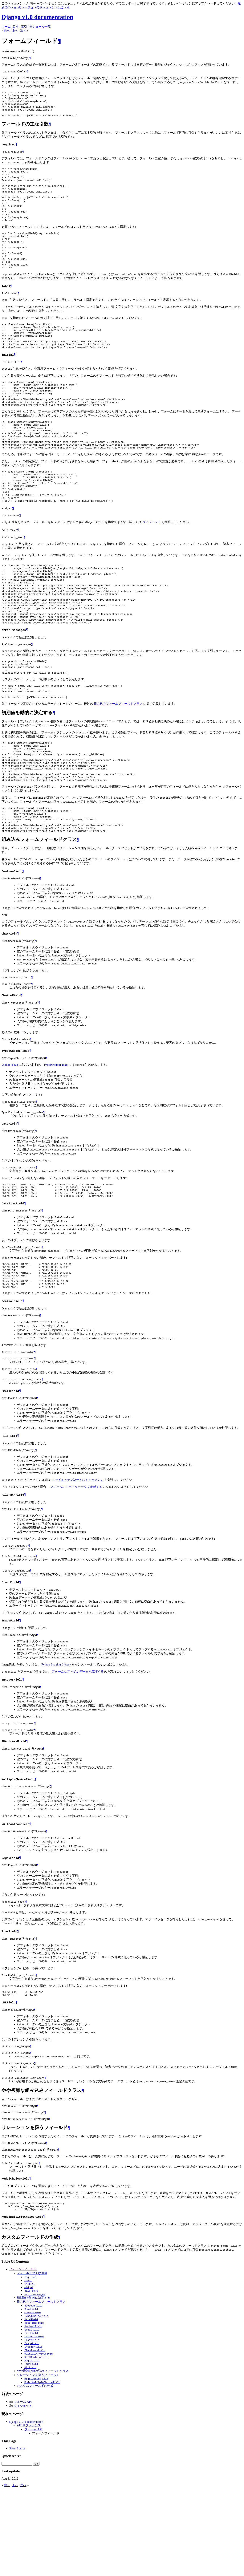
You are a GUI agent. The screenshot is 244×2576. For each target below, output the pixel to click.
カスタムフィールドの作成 (35, 2472)
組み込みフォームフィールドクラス (118, 766)
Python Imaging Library (56, 1748)
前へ (7, 30)
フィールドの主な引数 (32, 2360)
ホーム (6, 26)
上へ (15, 30)
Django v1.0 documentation (37, 17)
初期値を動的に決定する (33, 2384)
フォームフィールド (23, 2356)
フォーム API (23, 2488)
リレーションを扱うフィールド (38, 2462)
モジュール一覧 (40, 26)
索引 (24, 26)
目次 (16, 26)
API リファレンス (29, 2512)
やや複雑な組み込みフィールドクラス (43, 2458)
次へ (23, 30)
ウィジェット (23, 2492)
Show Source (17, 2535)
